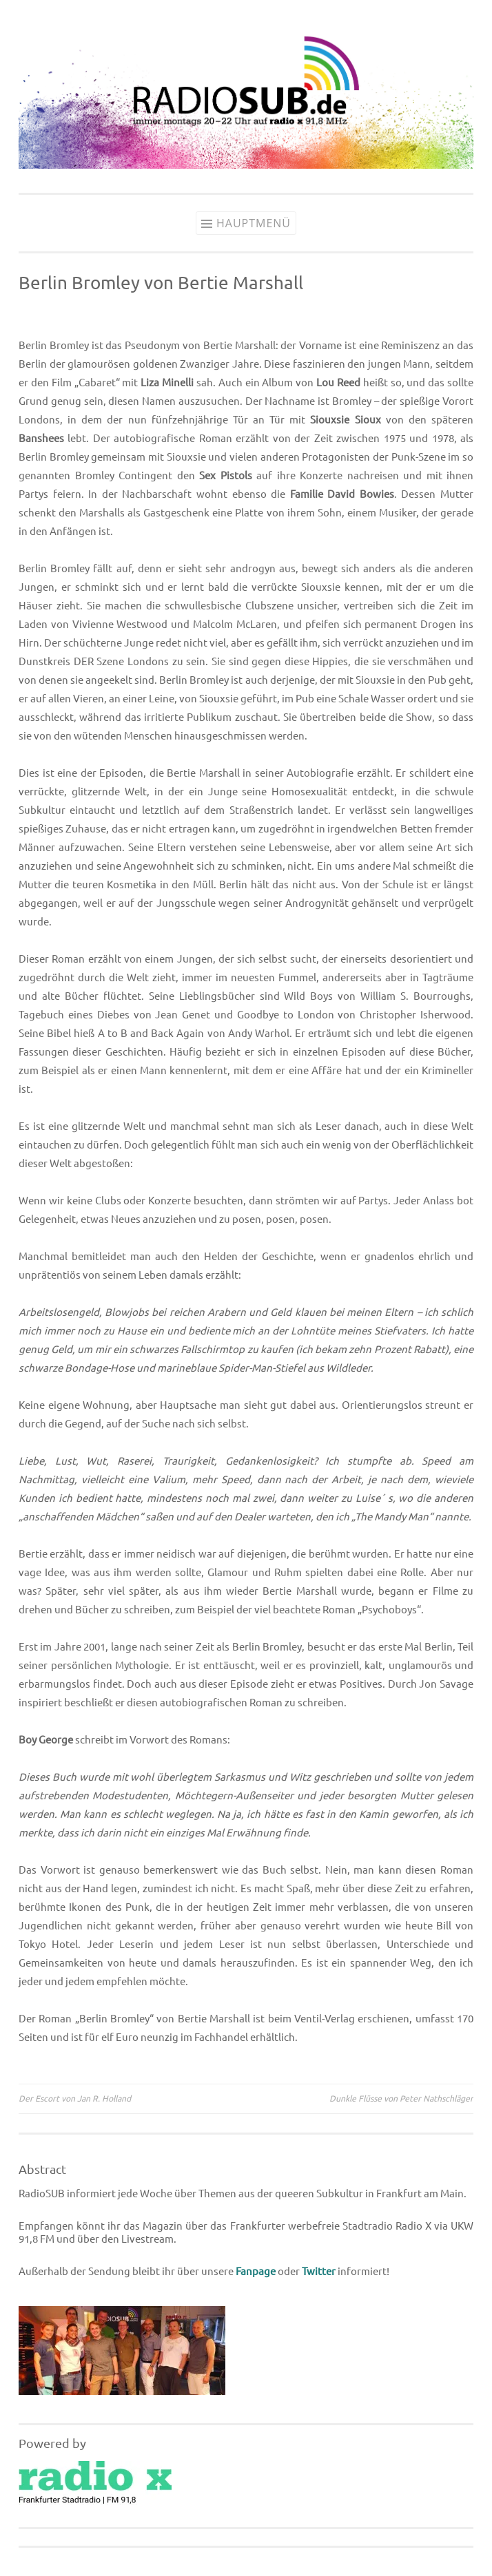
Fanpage (256, 2271)
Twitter (319, 2271)
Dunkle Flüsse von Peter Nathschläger (401, 2098)
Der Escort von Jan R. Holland (75, 2098)
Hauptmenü (253, 223)
